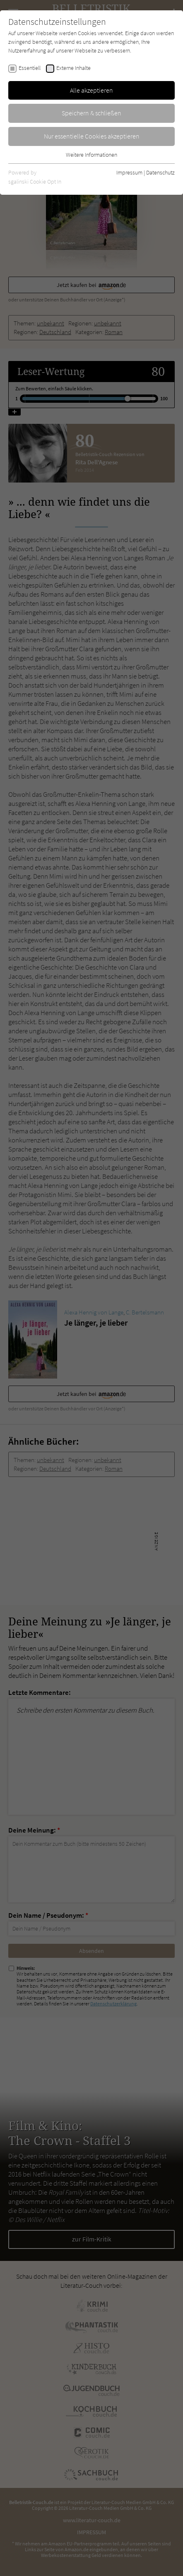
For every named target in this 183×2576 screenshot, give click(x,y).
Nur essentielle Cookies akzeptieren (92, 136)
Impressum (129, 172)
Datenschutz (160, 172)
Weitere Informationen (91, 154)
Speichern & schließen (91, 113)
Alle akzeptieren (91, 90)
